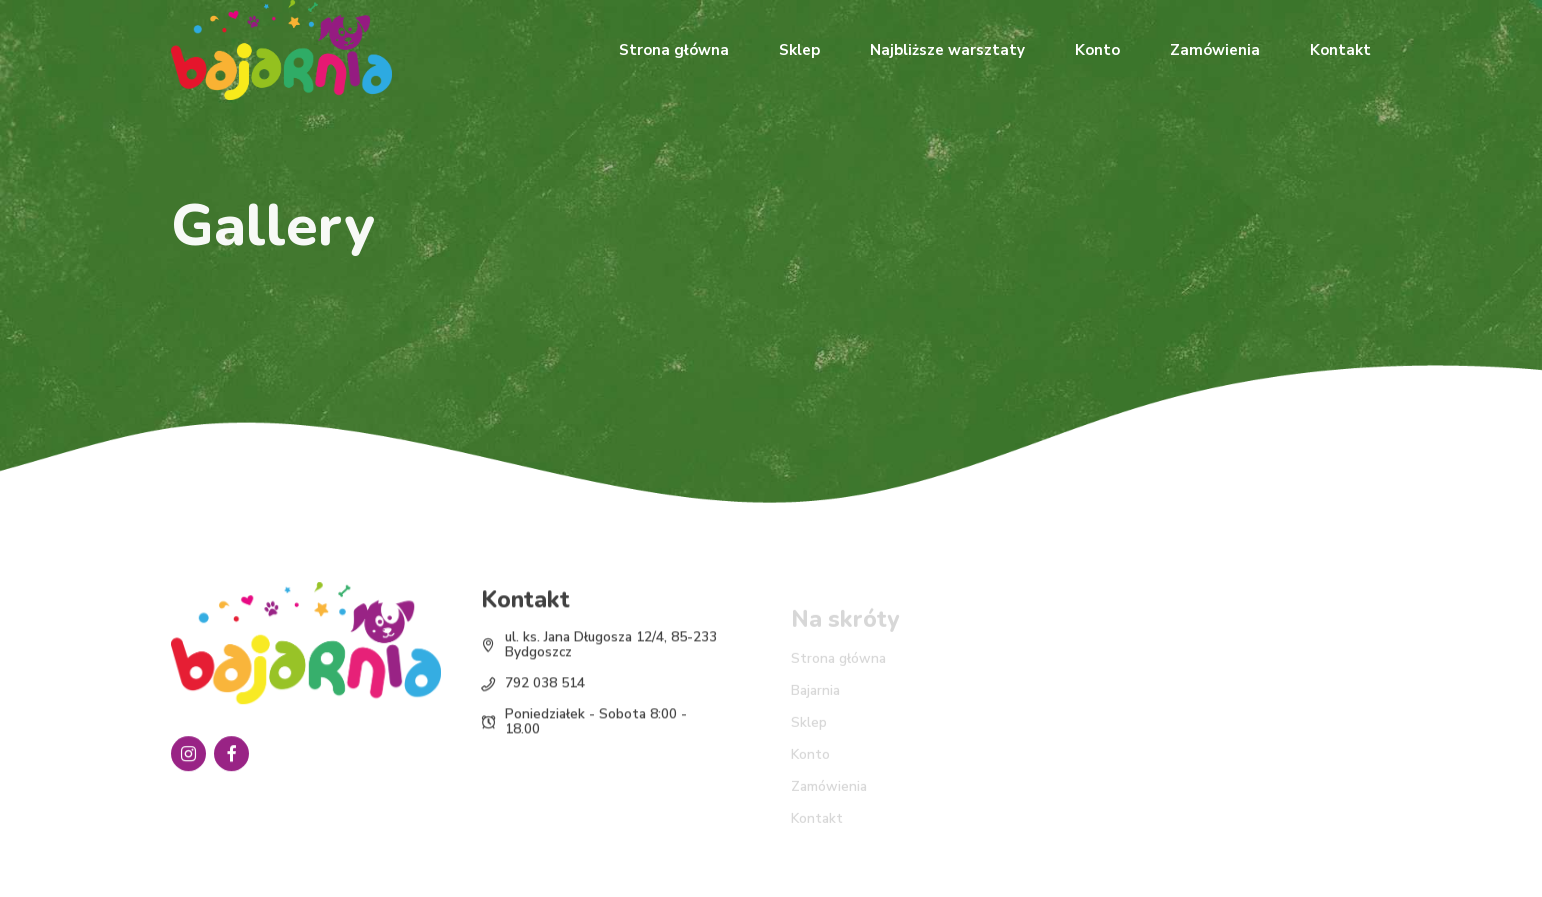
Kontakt (1340, 50)
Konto (1097, 50)
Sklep (799, 50)
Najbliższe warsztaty (947, 50)
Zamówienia (1215, 50)
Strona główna (674, 50)
